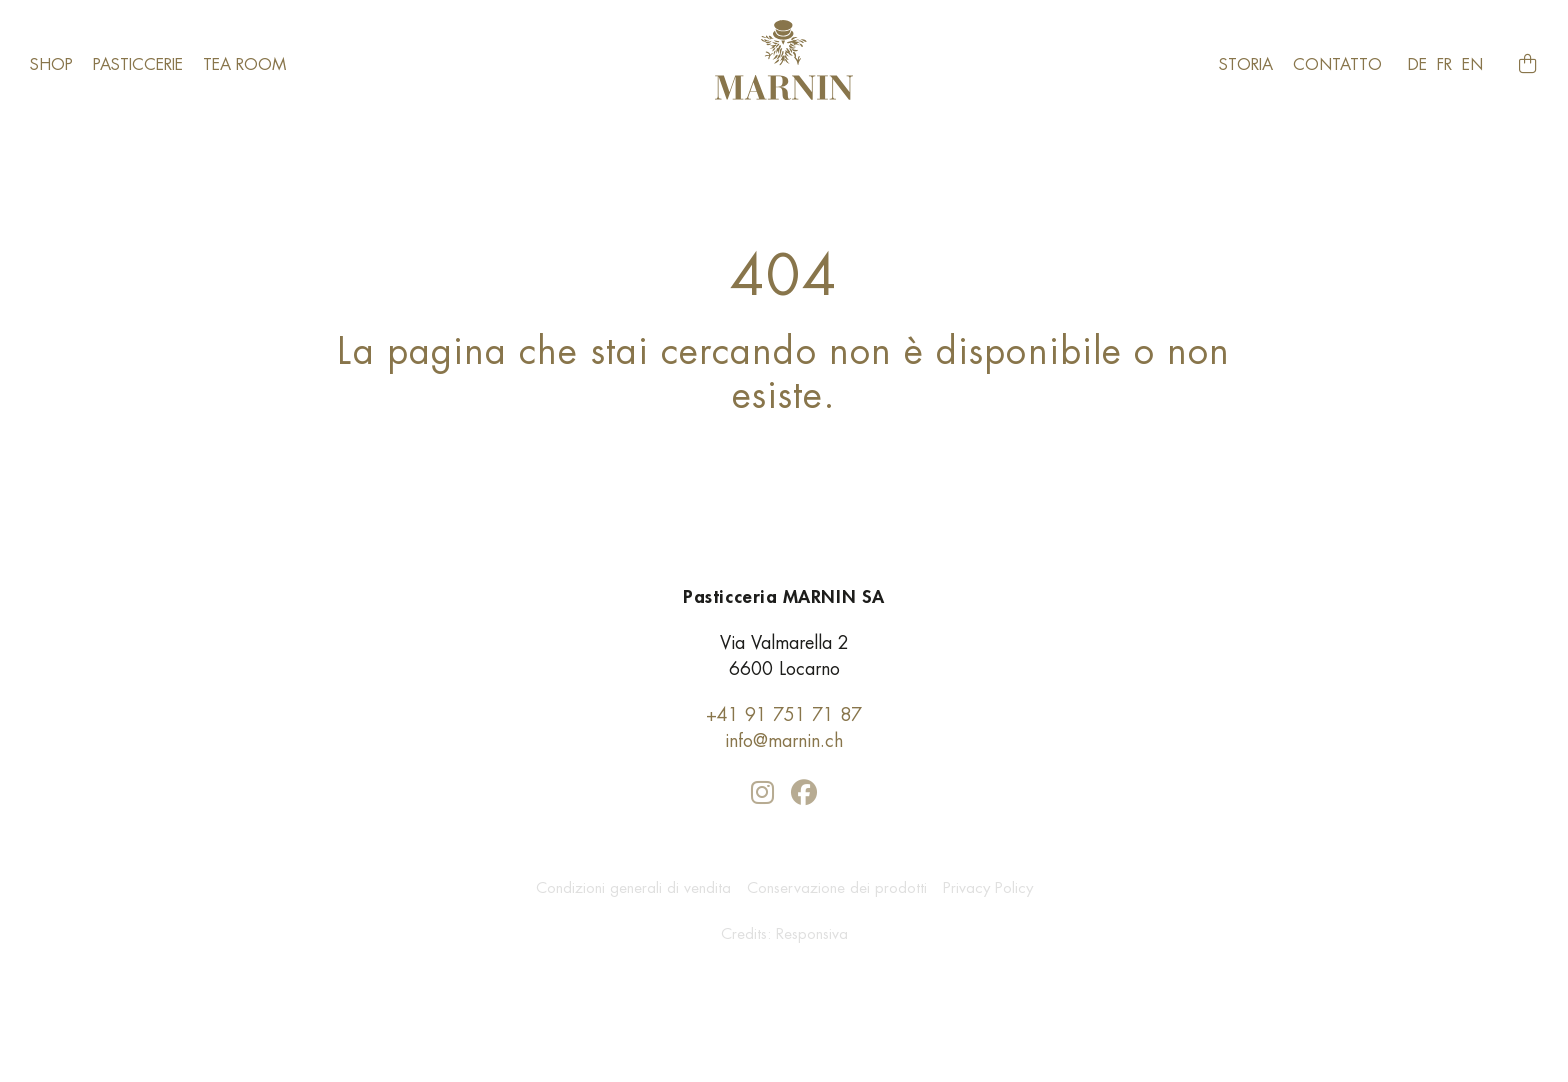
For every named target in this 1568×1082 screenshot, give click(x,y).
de (1417, 64)
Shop (51, 64)
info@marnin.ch (784, 740)
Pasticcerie (138, 64)
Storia (1246, 64)
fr (1444, 64)
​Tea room (244, 64)
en (1472, 64)
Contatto (1337, 64)
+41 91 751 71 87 (784, 714)
